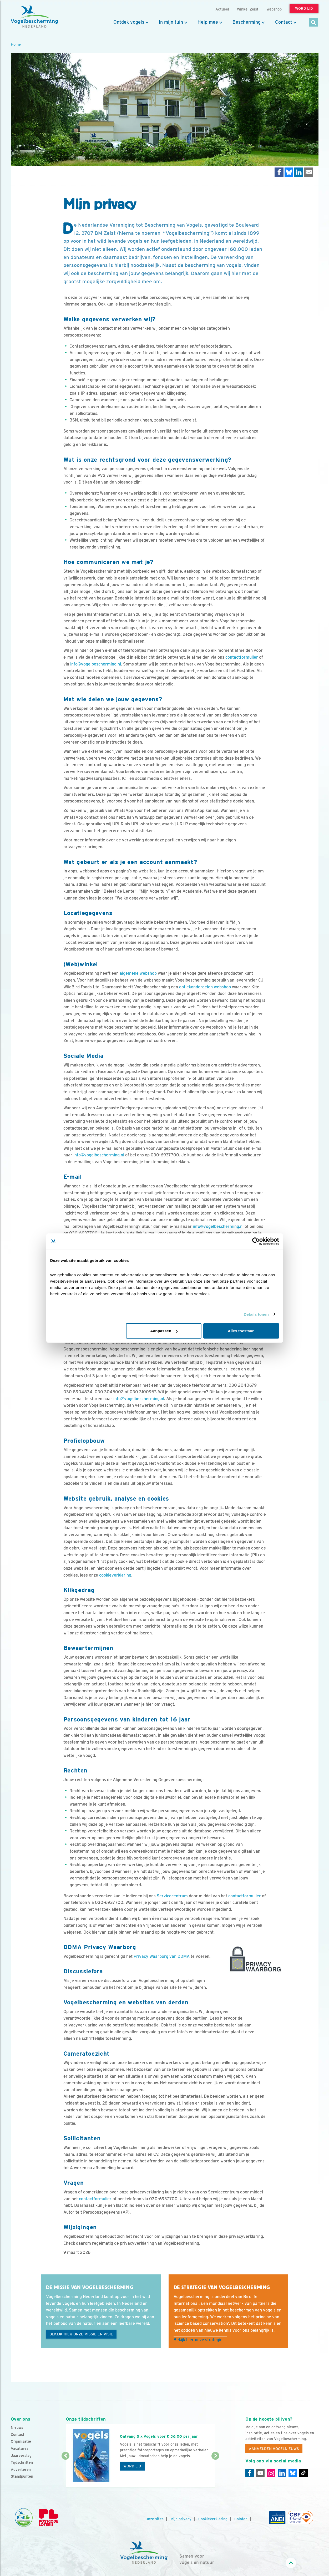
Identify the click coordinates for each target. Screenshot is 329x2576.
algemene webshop (138, 973)
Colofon (240, 2519)
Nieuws (17, 2427)
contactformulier (241, 657)
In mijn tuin (171, 22)
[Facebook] (249, 2473)
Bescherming (246, 22)
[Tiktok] (303, 2473)
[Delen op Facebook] (279, 172)
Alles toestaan (241, 1331)
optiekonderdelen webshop (205, 986)
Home (16, 44)
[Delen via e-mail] (308, 172)
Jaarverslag (21, 2455)
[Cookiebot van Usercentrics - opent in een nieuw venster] (256, 1241)
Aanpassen (164, 1331)
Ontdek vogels (128, 22)
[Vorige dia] (65, 2471)
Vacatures (19, 2448)
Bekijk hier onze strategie (198, 2339)
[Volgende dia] (215, 2471)
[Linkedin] (282, 2473)
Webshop (274, 9)
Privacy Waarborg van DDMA (162, 1956)
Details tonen (256, 1314)
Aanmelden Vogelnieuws (274, 2449)
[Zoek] (313, 22)
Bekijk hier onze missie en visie (81, 2334)
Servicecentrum (172, 1895)
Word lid (132, 2466)
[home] (34, 16)
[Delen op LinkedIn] (298, 172)
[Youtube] (260, 2473)
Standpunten (22, 2476)
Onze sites (154, 2519)
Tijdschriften (22, 2462)
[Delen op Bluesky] (289, 172)
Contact (283, 22)
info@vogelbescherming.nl (95, 664)
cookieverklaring (115, 1575)
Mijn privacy (180, 2519)
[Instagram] (271, 2473)
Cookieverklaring (212, 2519)
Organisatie (21, 2441)
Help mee (208, 22)
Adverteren (21, 2469)
